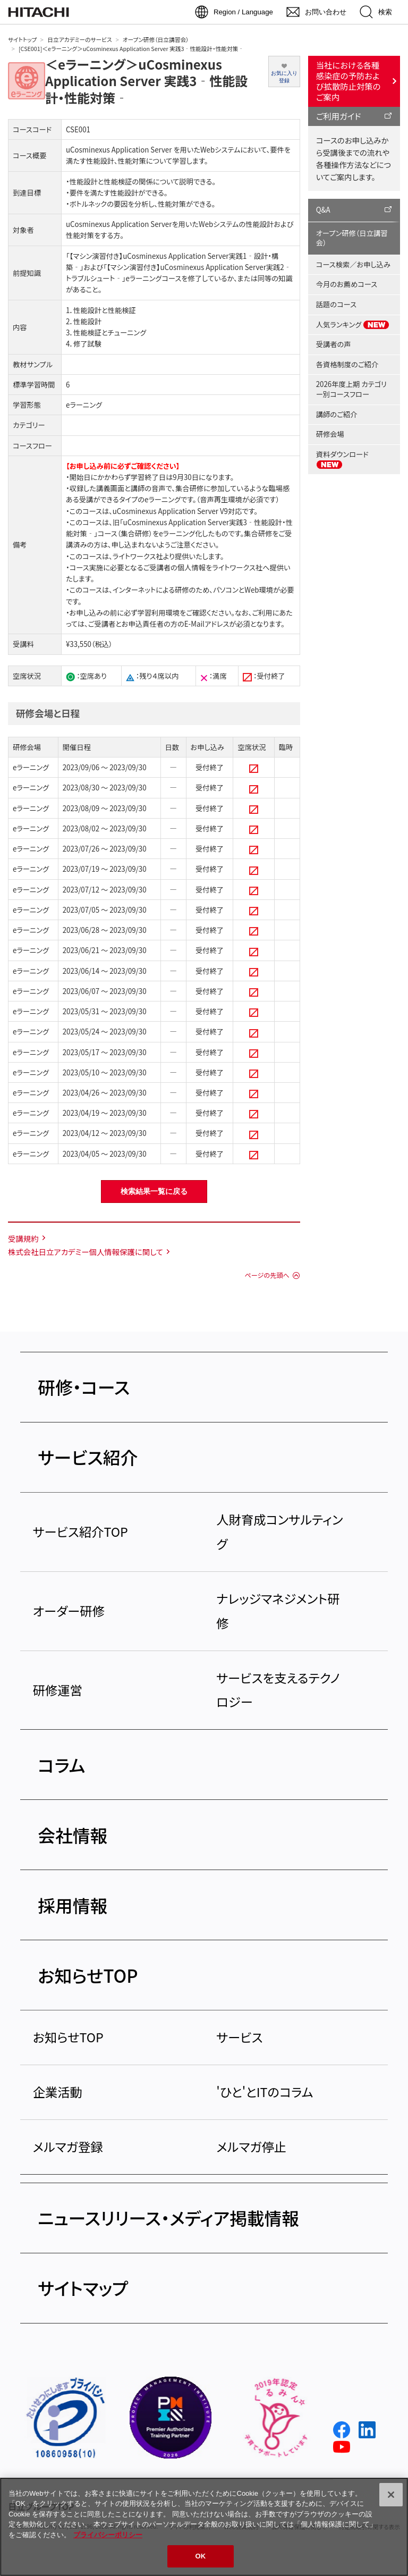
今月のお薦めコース (346, 284)
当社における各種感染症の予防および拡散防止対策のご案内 (348, 81)
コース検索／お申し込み (353, 264)
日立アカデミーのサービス (79, 40)
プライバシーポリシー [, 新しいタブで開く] (107, 2535)
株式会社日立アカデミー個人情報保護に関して (85, 1251)
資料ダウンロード (342, 459)
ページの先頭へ (266, 1275)
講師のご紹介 (337, 414)
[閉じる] (391, 2494)
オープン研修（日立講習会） (156, 40)
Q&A (323, 210)
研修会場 (330, 434)
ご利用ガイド (338, 116)
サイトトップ (22, 40)
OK (201, 2556)
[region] (204, 2527)
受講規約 (23, 1238)
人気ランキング (353, 324)
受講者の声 (333, 344)
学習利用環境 (158, 613)
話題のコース (336, 304)
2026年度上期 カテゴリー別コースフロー (351, 389)
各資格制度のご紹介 (347, 364)
